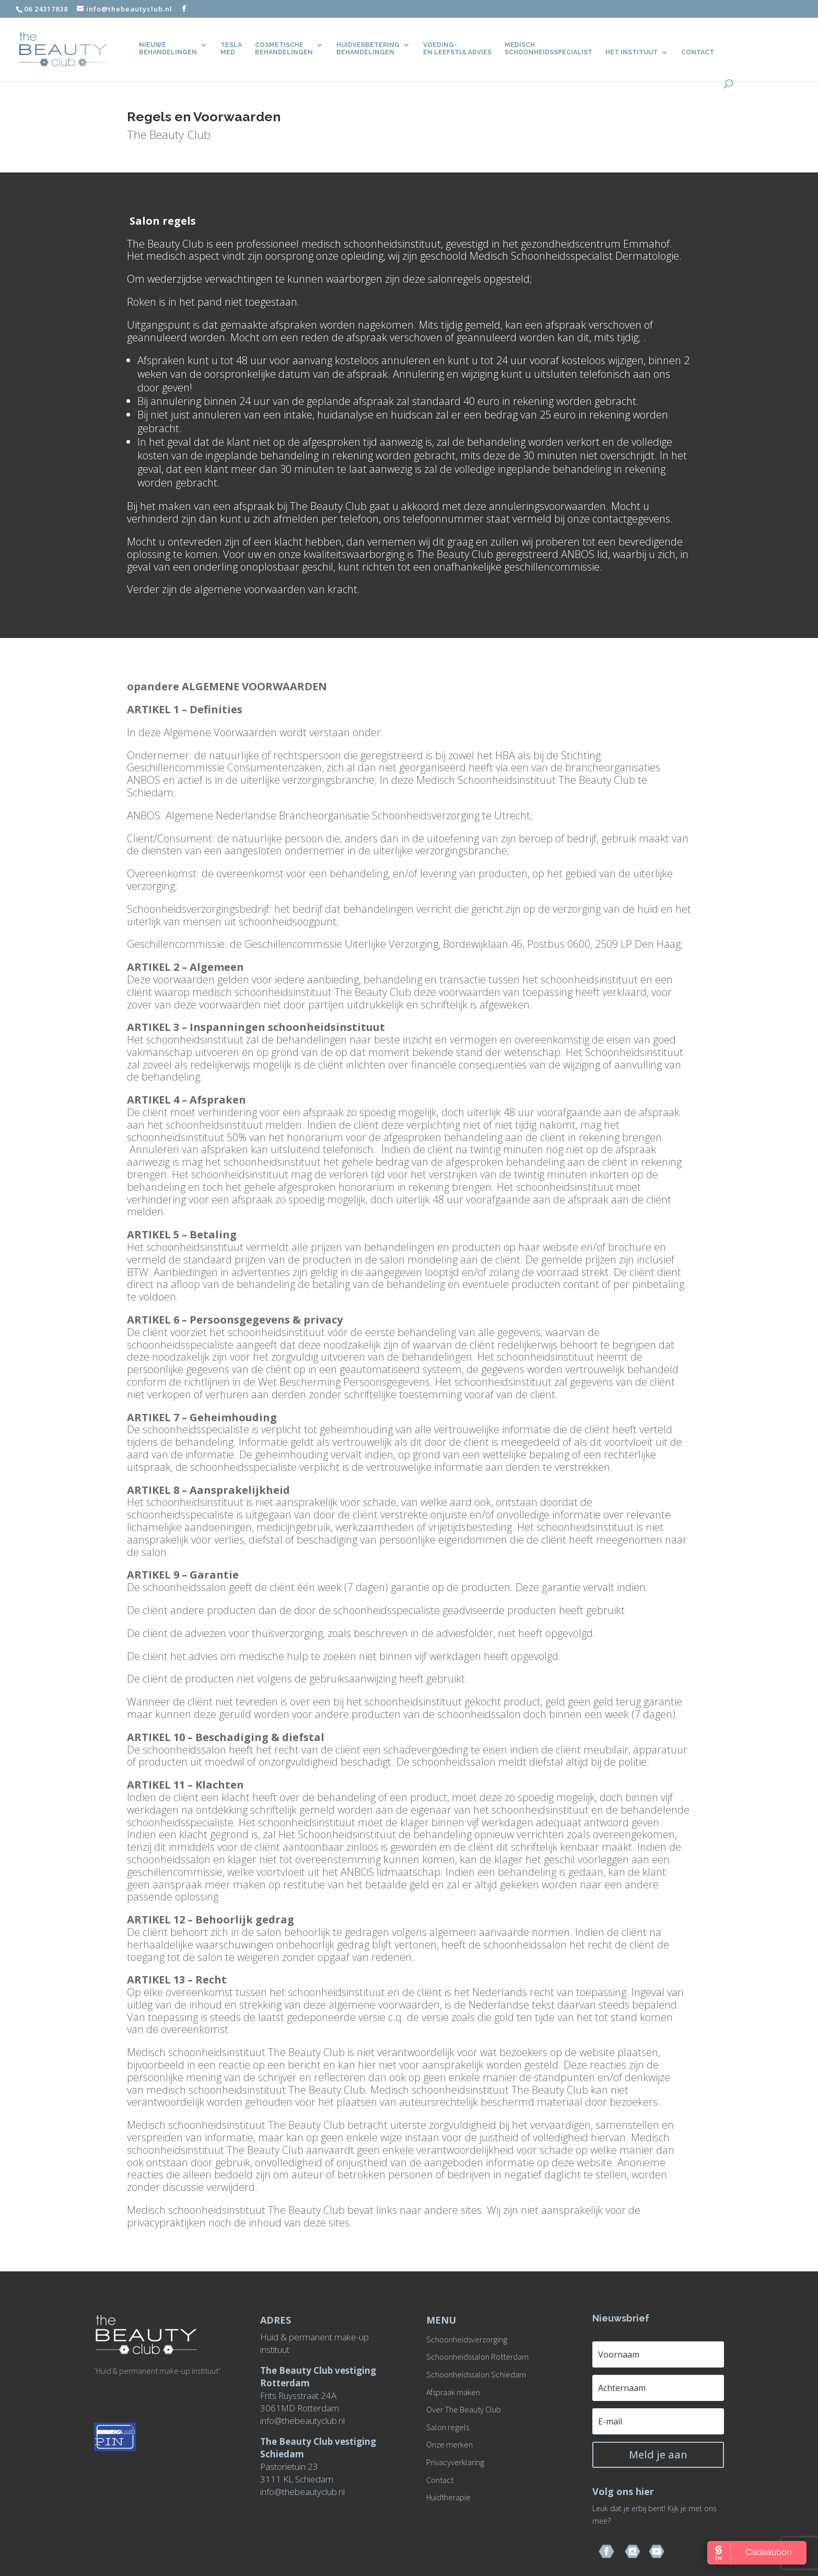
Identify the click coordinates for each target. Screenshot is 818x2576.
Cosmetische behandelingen (284, 48)
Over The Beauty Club (463, 2409)
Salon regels (447, 2427)
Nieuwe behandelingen (168, 48)
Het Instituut (631, 52)
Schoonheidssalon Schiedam (476, 2374)
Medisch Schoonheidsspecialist (548, 48)
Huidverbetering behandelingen (368, 48)
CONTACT (697, 52)
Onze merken (449, 2444)
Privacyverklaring (455, 2462)
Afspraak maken (453, 2392)
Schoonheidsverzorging (466, 2339)
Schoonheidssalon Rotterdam (477, 2356)
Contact (439, 2480)
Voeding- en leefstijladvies (457, 48)
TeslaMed (231, 48)
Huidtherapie (448, 2497)
